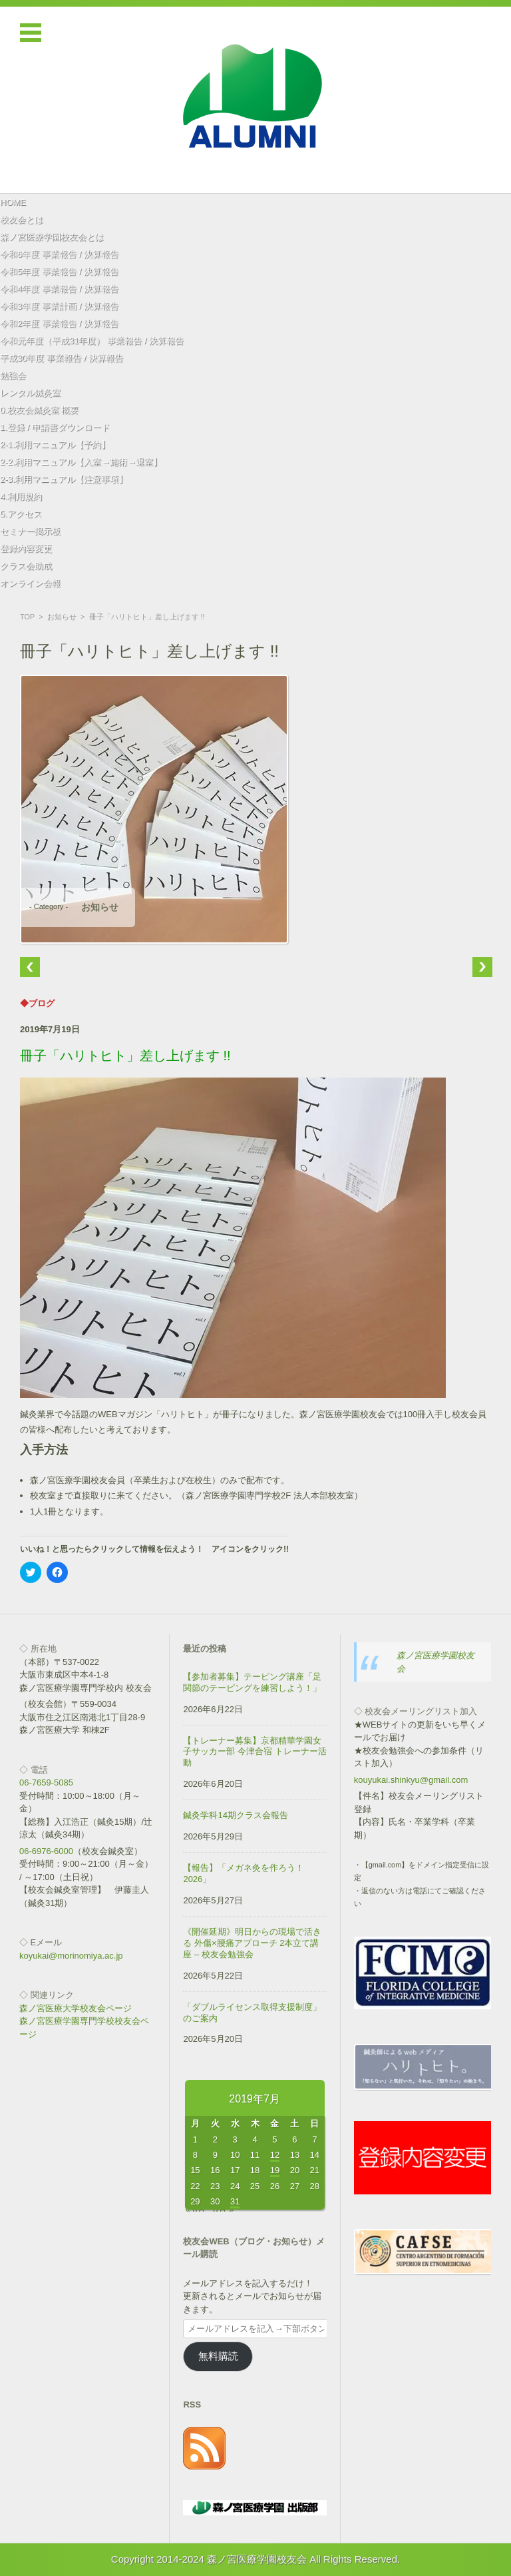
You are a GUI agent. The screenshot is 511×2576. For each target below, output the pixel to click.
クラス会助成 (26, 566)
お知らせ (62, 617)
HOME (13, 202)
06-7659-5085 (46, 1782)
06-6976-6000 (46, 1851)
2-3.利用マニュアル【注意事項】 (63, 479)
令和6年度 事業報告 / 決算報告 (59, 254)
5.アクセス (21, 514)
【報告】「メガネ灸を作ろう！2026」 (243, 1873)
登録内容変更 (26, 548)
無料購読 (218, 2356)
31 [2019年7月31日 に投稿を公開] (235, 2201)
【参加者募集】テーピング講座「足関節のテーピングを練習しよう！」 (252, 1682)
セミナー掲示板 (30, 531)
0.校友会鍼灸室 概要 (39, 410)
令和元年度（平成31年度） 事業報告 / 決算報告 (92, 341)
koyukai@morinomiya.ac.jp (71, 1956)
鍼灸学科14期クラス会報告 (235, 1815)
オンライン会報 (30, 583)
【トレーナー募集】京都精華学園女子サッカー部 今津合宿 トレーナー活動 (254, 1752)
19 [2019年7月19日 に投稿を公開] (274, 2170)
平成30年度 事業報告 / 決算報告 (61, 358)
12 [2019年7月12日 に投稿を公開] (274, 2155)
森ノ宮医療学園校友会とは (52, 237)
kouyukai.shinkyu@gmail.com (411, 1780)
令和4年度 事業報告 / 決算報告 (59, 289)
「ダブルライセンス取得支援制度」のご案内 (252, 2012)
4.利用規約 (21, 496)
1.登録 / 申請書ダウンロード (55, 427)
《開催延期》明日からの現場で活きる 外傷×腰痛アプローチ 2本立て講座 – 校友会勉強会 (252, 1943)
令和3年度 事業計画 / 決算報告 (59, 306)
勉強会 (13, 375)
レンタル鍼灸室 (30, 393)
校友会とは (21, 219)
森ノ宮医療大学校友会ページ (75, 2008)
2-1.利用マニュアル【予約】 (55, 445)
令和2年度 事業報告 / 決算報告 (59, 323)
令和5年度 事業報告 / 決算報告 (59, 271)
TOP (27, 617)
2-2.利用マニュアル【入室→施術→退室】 (81, 462)
